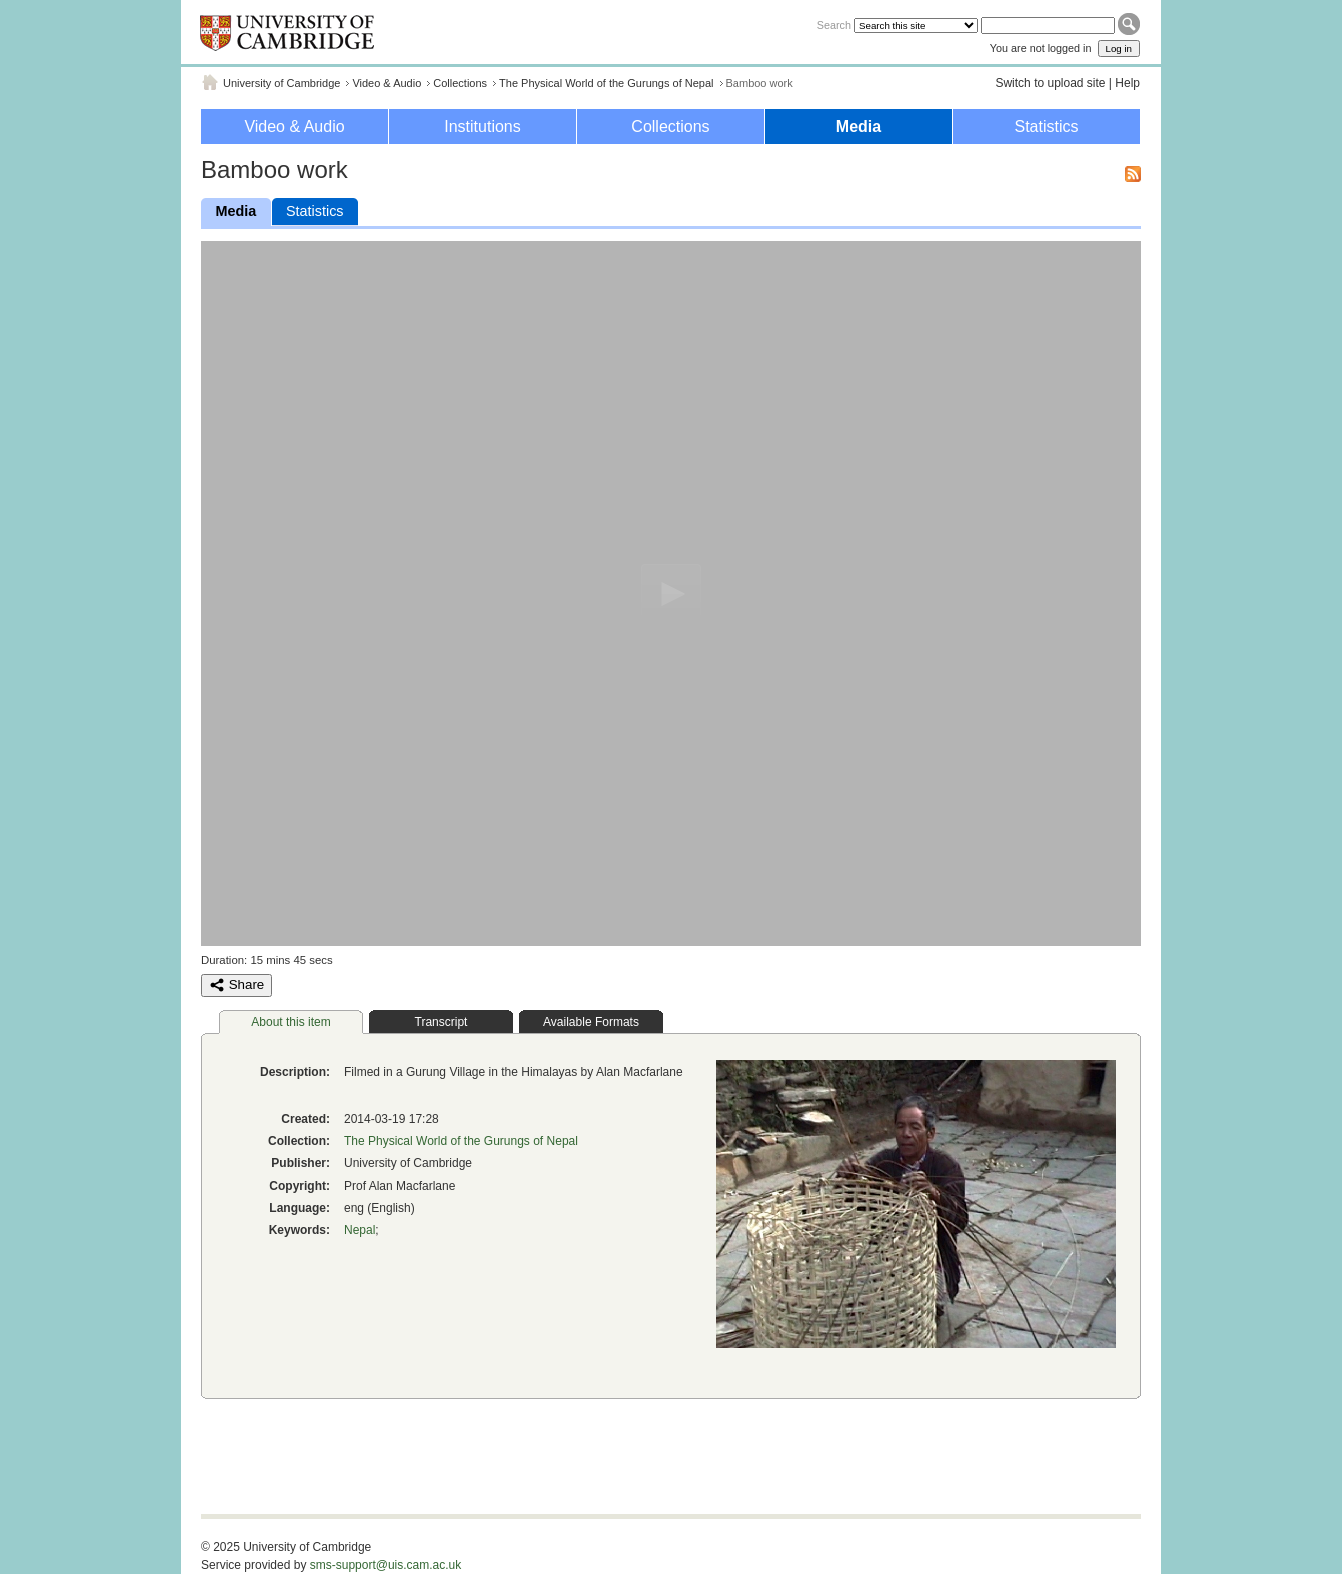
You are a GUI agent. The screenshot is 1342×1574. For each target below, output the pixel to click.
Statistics (1046, 126)
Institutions (482, 126)
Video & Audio (386, 83)
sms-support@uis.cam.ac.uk (386, 1565)
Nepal (359, 1230)
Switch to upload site (1050, 83)
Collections (460, 83)
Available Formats (591, 1022)
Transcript (441, 1022)
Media (858, 126)
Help (1127, 83)
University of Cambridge (281, 83)
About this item (290, 1022)
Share (236, 985)
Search (834, 25)
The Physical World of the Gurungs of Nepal (606, 83)
